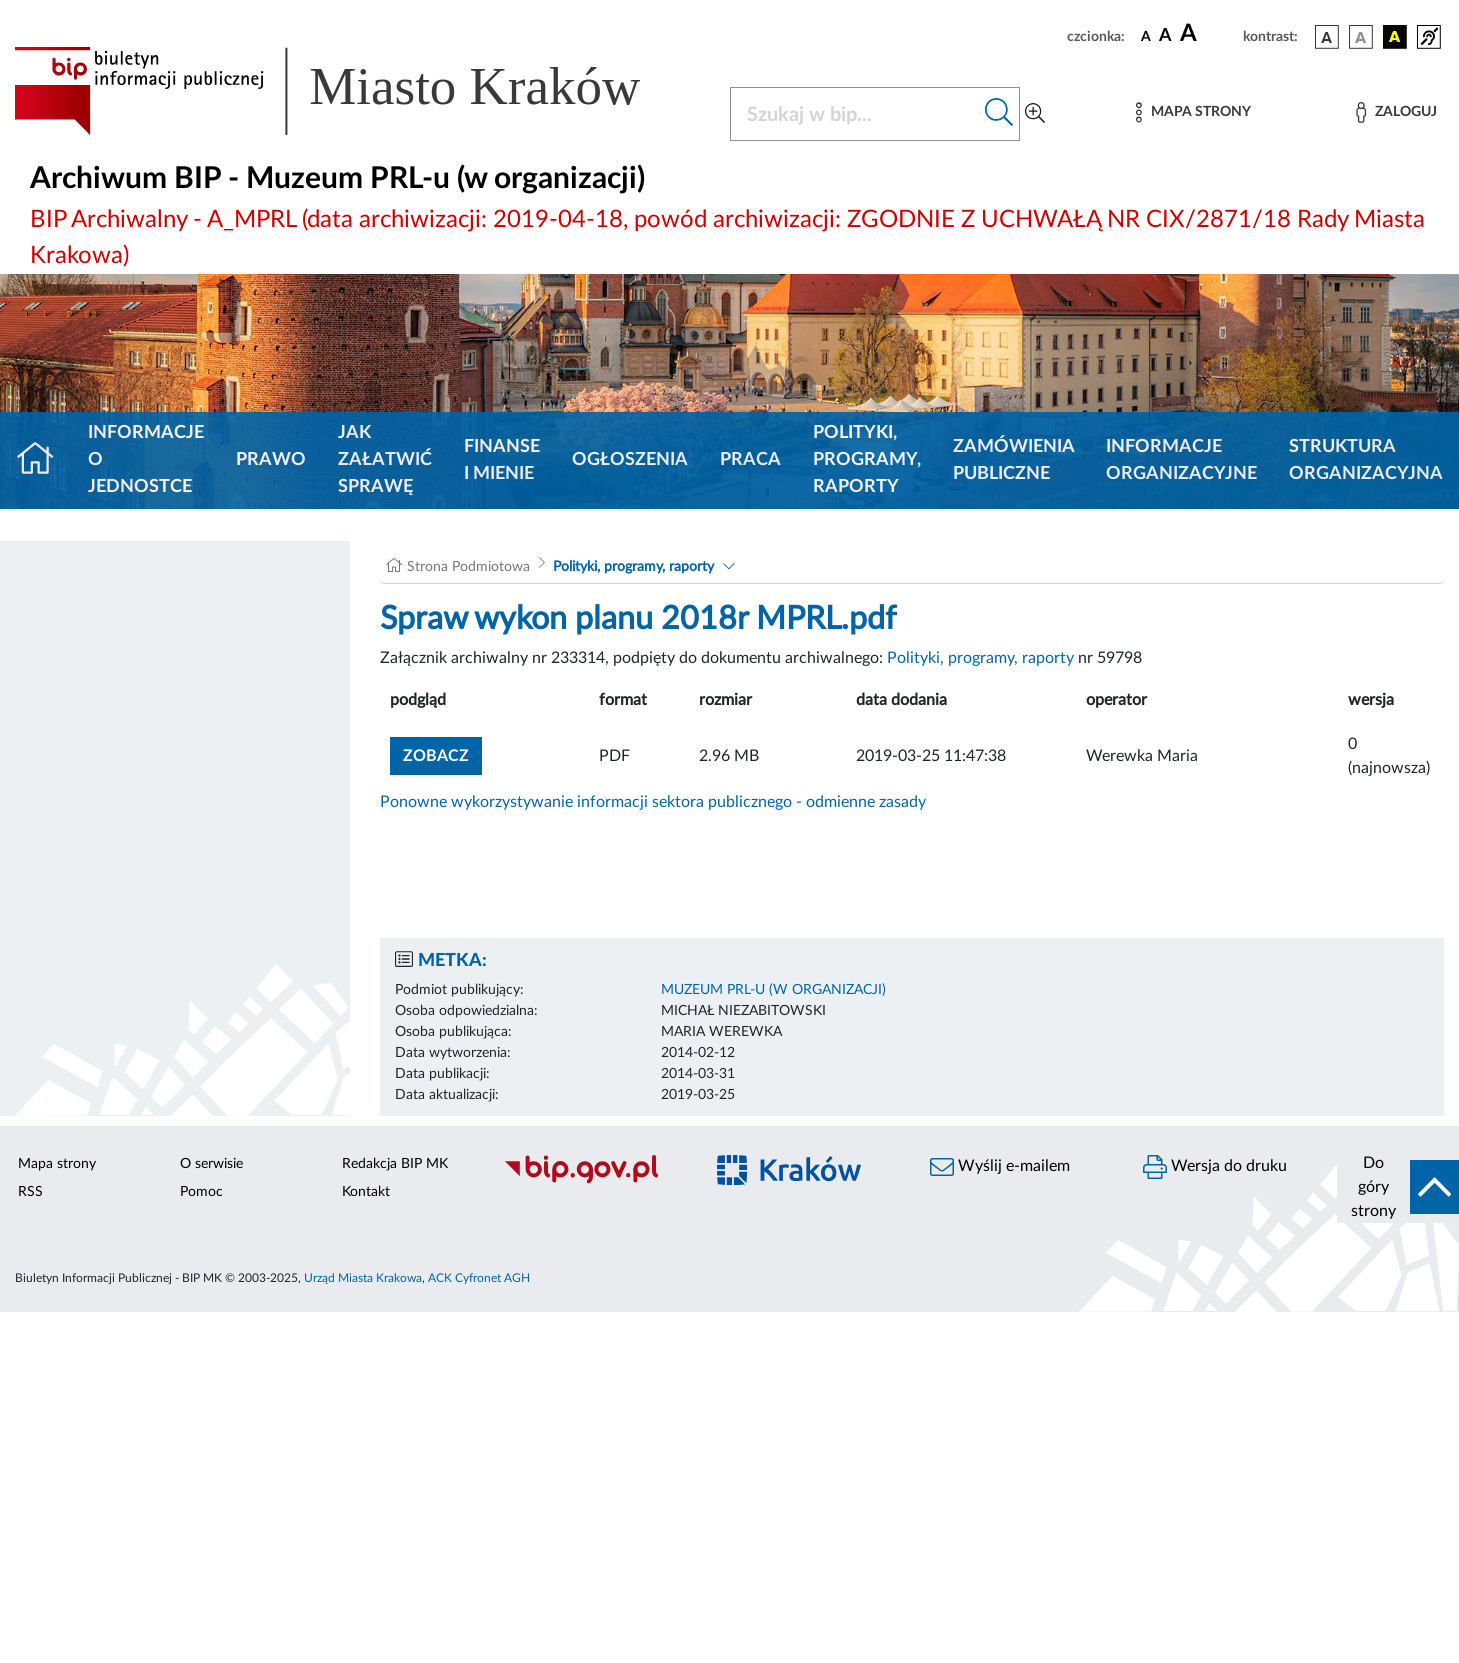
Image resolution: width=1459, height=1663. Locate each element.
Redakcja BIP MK (395, 1164)
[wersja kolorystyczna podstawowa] (1327, 37)
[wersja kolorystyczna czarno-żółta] (1395, 37)
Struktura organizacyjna (1366, 460)
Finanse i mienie (502, 460)
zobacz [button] (442, 753)
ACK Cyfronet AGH (479, 1278)
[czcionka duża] (1208, 34)
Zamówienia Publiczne (1013, 460)
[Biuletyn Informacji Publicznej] (592, 1181)
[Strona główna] (43, 461)
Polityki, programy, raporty (867, 460)
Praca (750, 460)
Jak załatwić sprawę (385, 460)
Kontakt (366, 1192)
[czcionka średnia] (1165, 36)
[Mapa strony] (1193, 112)
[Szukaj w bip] (999, 114)
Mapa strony (57, 1164)
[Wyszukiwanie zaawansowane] (1035, 114)
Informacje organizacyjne (1181, 460)
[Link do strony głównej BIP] (356, 91)
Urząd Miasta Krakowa (363, 1278)
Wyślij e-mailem (1000, 1167)
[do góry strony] (1398, 1187)
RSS (30, 1192)
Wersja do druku (1215, 1167)
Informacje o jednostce (146, 460)
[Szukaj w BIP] (855, 114)
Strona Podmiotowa (468, 567)
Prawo (271, 460)
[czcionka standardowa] (1146, 36)
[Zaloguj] (1396, 112)
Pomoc (201, 1192)
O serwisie (211, 1164)
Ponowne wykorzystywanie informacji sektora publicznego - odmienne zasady (653, 802)
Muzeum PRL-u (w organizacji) (773, 990)
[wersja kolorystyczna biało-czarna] (1361, 37)
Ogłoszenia (630, 460)
